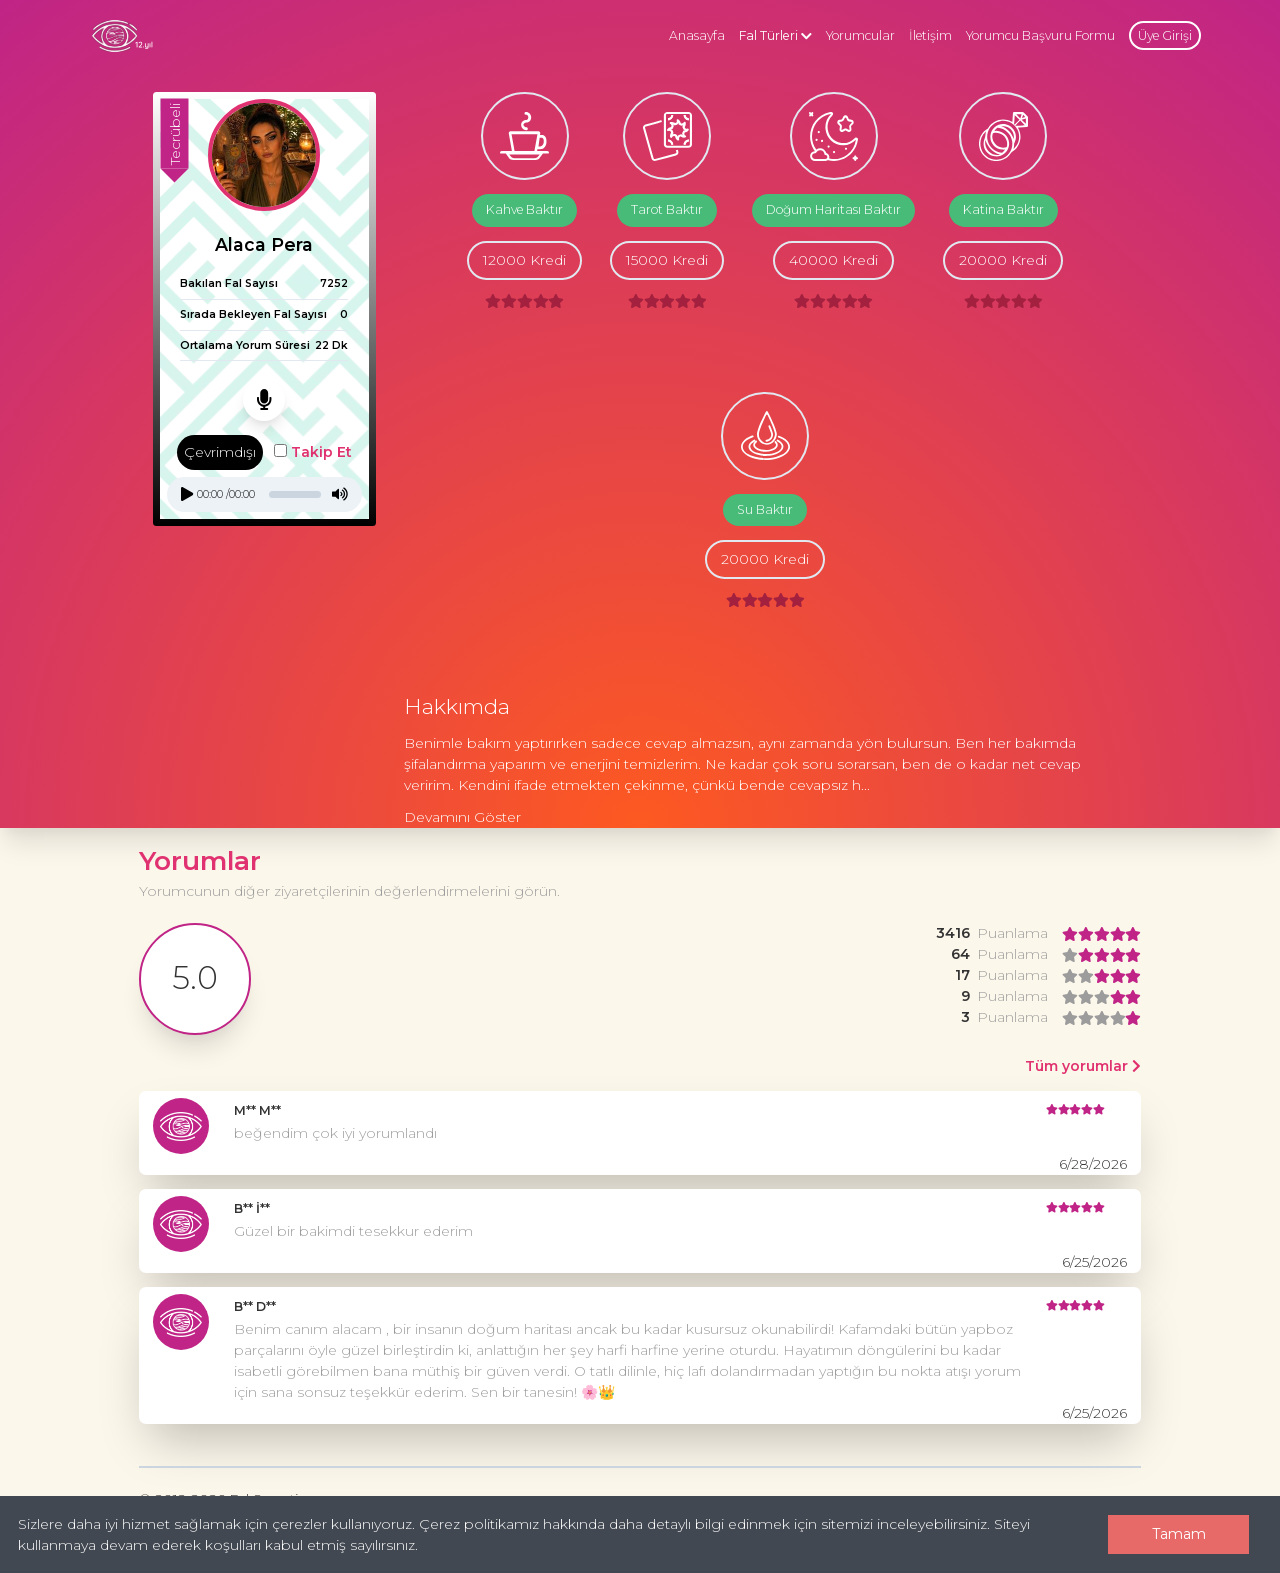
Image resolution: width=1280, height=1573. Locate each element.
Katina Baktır (1003, 209)
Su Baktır (765, 509)
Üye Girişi (1165, 35)
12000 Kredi (524, 260)
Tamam (1179, 1534)
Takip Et (313, 452)
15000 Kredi (667, 260)
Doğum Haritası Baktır (833, 209)
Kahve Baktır (524, 209)
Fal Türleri (775, 35)
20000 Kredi (1003, 260)
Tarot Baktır (667, 209)
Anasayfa (697, 35)
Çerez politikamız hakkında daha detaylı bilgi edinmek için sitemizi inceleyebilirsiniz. (704, 1524)
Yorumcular (860, 35)
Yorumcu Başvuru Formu (1040, 35)
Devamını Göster (462, 817)
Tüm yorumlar (1083, 1066)
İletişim (930, 35)
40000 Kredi (833, 260)
